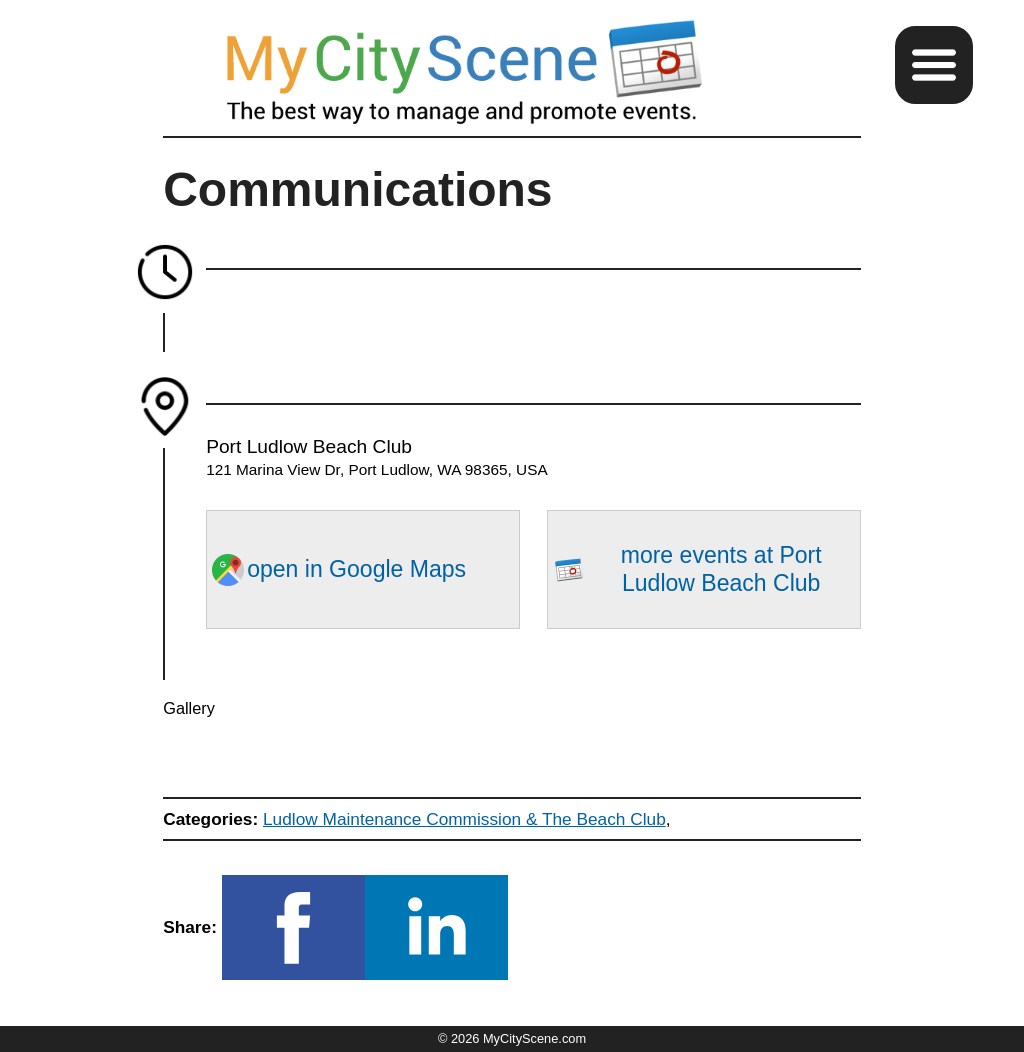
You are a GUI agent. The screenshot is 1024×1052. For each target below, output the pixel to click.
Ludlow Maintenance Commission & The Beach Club (464, 819)
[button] (934, 65)
